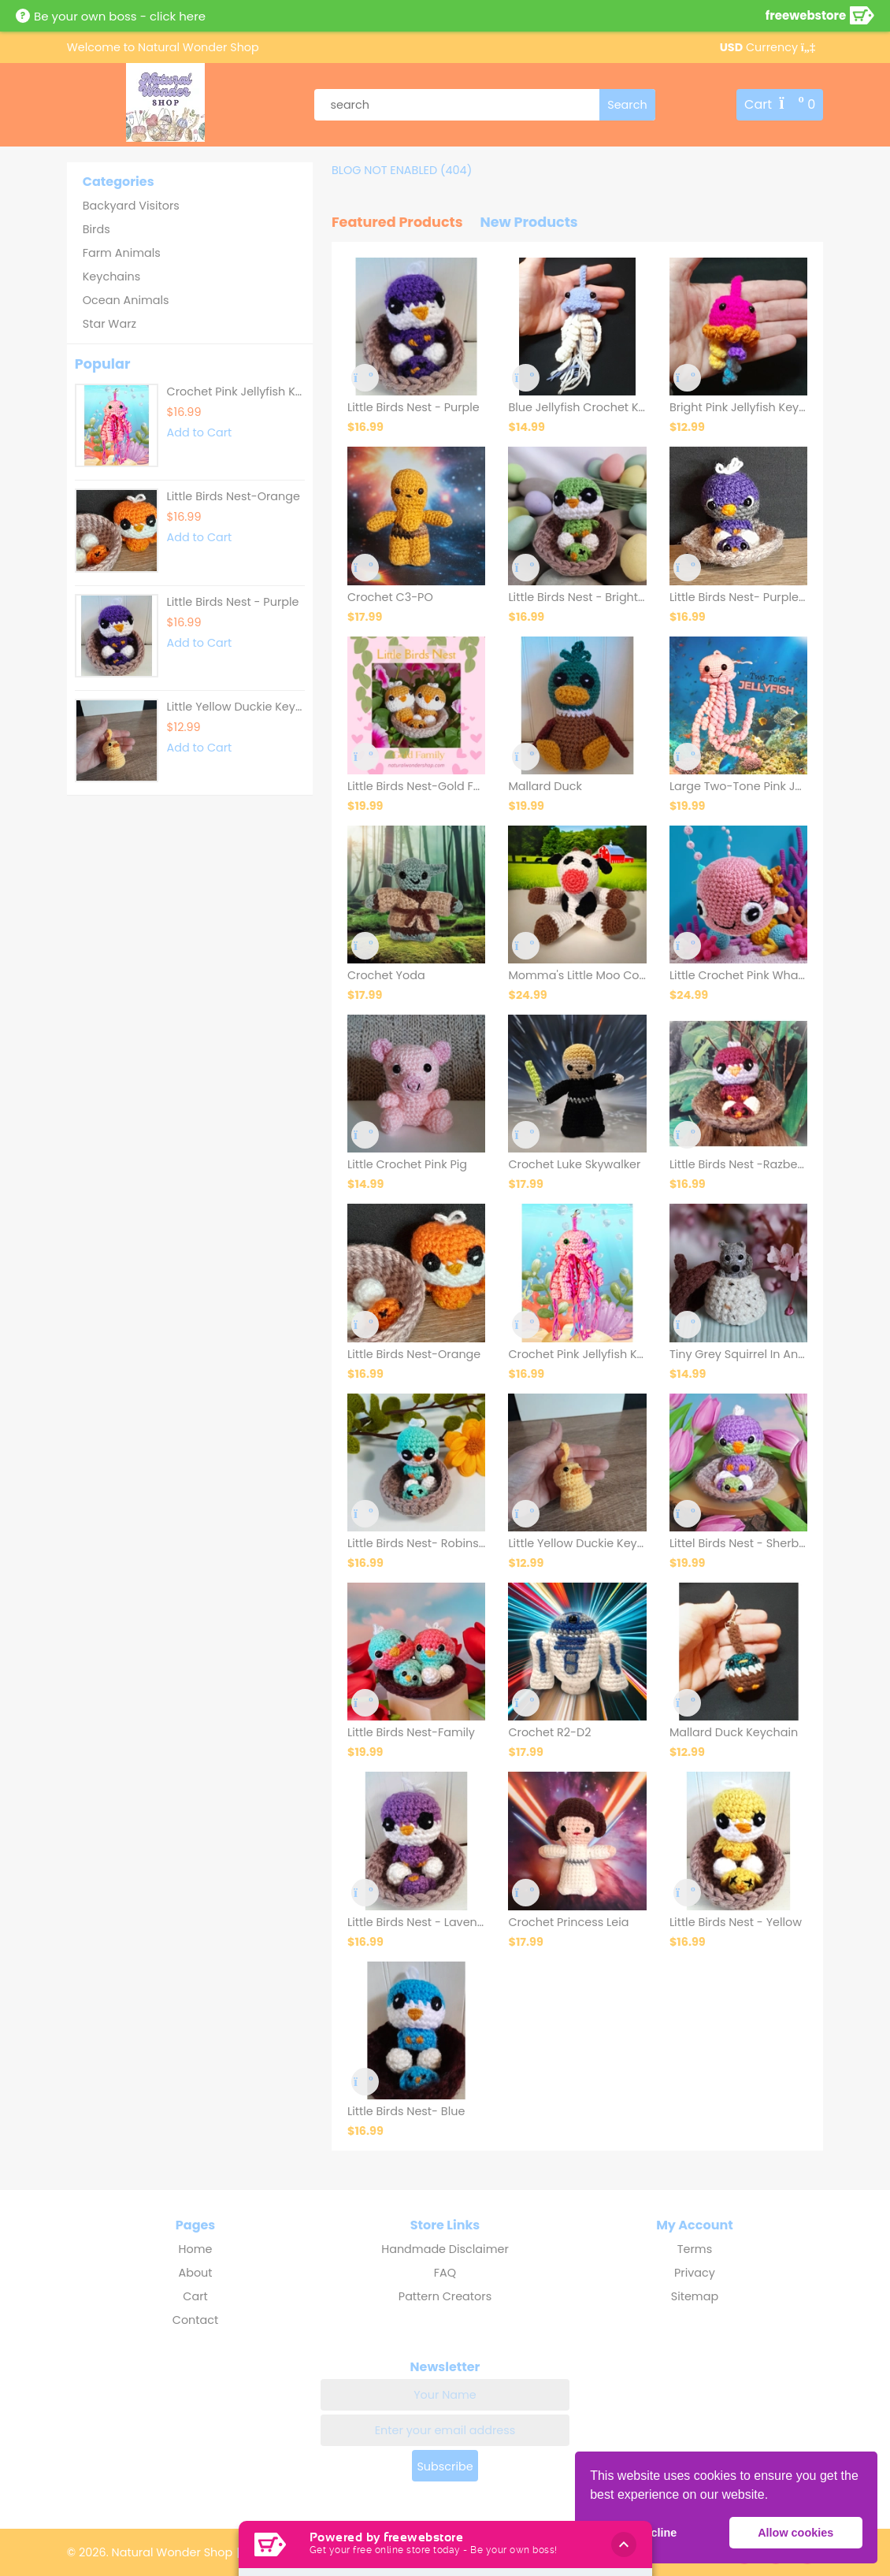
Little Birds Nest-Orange (233, 496)
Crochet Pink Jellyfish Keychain (577, 1354)
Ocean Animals (126, 300)
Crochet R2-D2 (549, 1732)
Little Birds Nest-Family (411, 1732)
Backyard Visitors (131, 205)
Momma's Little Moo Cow (577, 975)
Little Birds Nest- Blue (406, 2111)
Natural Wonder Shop (197, 47)
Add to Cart (199, 432)
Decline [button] (656, 2532)
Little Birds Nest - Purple (233, 602)
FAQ (445, 2273)
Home (196, 2249)
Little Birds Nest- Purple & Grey (738, 597)
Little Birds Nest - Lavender (416, 1922)
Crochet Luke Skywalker (574, 1164)
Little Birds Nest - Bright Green (577, 597)
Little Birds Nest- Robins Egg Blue (416, 1543)
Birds (96, 229)
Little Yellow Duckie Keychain (236, 707)
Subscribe (445, 2466)
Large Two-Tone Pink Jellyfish (738, 786)
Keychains (112, 276)
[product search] (484, 105)
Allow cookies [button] (795, 2532)
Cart (195, 2296)
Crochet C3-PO (390, 597)
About (195, 2273)
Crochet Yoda (386, 975)
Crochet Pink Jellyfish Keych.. (236, 391)
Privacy (694, 2273)
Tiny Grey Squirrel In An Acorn (738, 1354)
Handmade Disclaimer (445, 2249)
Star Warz (109, 324)
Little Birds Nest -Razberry (738, 1164)
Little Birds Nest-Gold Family (416, 786)
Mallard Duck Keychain (733, 1732)
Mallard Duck (544, 786)
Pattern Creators (445, 2296)
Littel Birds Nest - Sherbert (738, 1543)
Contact (195, 2320)
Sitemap (694, 2296)
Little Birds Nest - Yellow (735, 1922)
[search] (627, 105)
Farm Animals (122, 253)
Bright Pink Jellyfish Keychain (738, 407)
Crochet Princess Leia (568, 1922)
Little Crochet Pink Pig (407, 1164)
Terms (694, 2249)
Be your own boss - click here (120, 16)
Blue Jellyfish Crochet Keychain (577, 407)
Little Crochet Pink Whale (738, 975)
